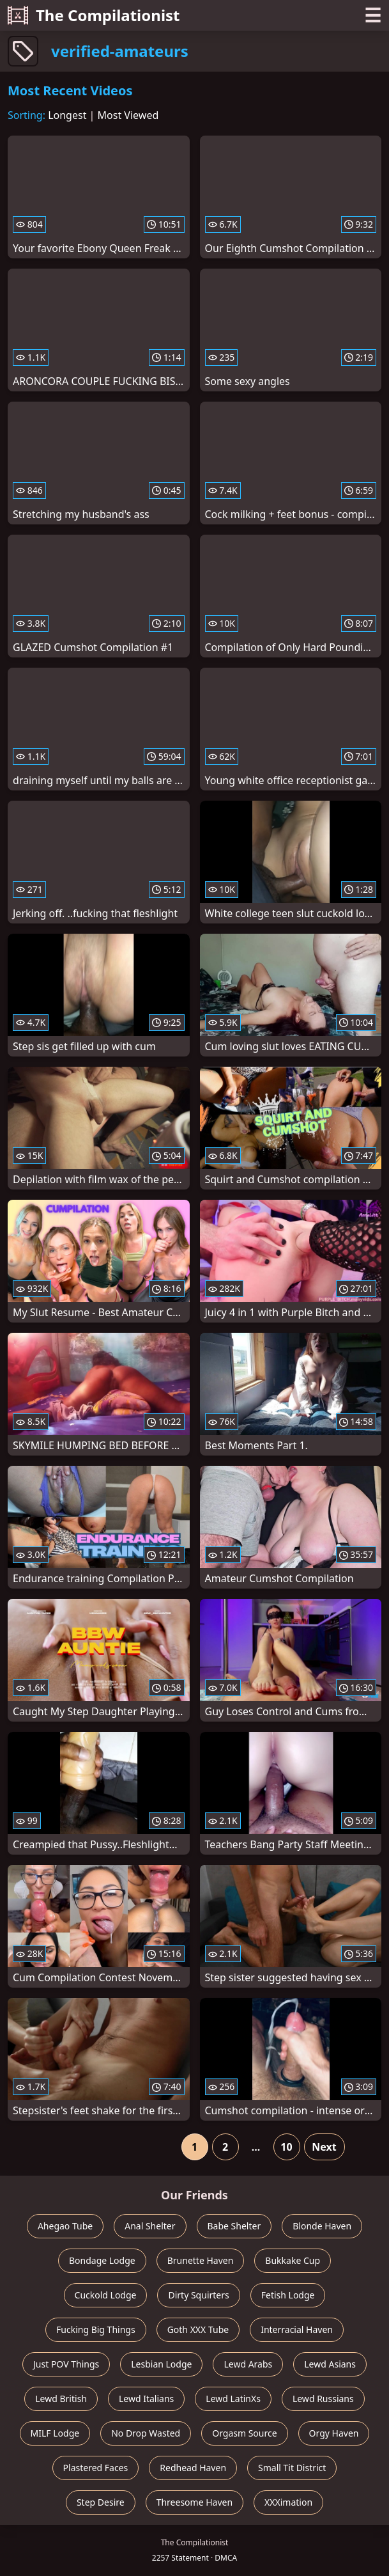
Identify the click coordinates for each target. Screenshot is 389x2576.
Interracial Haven (297, 2329)
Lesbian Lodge (161, 2364)
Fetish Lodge (288, 2295)
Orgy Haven (334, 2433)
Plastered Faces (95, 2468)
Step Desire (101, 2502)
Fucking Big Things (95, 2329)
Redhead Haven (193, 2468)
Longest (67, 115)
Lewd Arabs (248, 2364)
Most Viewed (128, 115)
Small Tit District (292, 2468)
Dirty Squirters (198, 2295)
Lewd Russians (323, 2398)
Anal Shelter (150, 2226)
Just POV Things (66, 2364)
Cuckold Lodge (106, 2295)
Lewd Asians (330, 2364)
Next (324, 2147)
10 (286, 2147)
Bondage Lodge (102, 2260)
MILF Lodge (55, 2433)
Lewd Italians (146, 2398)
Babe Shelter (234, 2226)
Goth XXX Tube (198, 2329)
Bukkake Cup (292, 2260)
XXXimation (288, 2502)
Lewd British (61, 2398)
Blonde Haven (322, 2226)
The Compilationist (94, 15)
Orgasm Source (244, 2433)
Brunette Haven (200, 2260)
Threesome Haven (194, 2502)
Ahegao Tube (65, 2226)
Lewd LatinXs (233, 2398)
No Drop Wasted (145, 2433)
